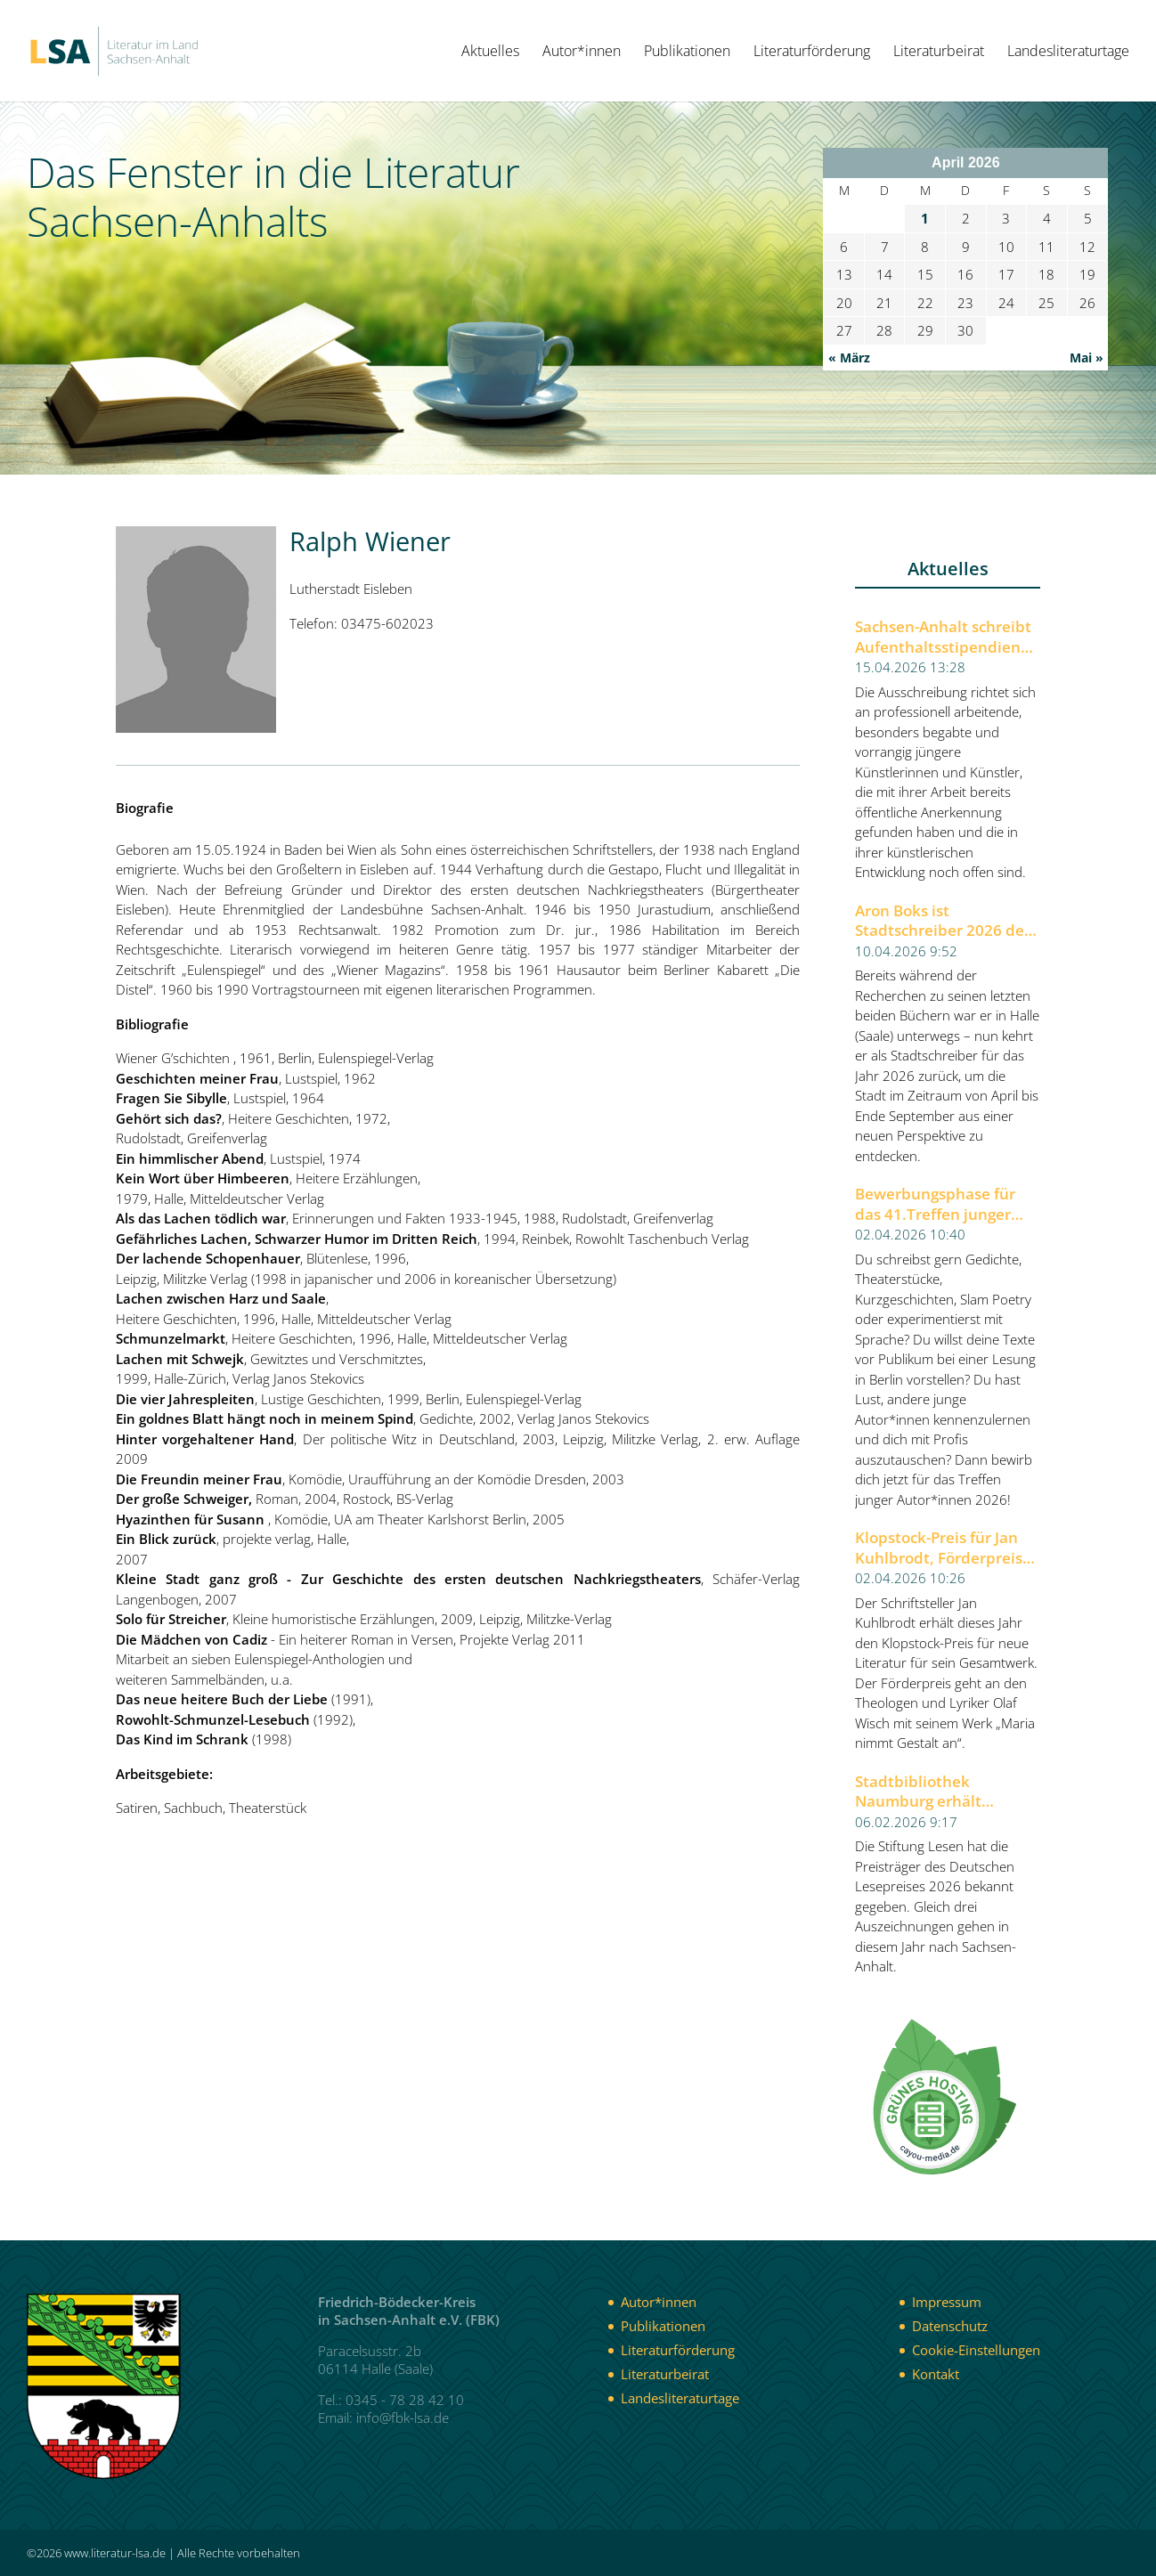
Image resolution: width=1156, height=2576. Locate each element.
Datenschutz (950, 2326)
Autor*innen (581, 53)
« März (849, 357)
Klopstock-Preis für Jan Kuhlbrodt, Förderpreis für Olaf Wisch (938, 1548)
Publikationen (687, 53)
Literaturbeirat (938, 53)
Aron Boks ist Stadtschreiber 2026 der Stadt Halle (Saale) (942, 921)
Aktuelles (490, 53)
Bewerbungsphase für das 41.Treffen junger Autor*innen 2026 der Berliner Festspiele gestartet (935, 1204)
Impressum (946, 2302)
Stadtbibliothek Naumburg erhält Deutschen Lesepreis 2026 (930, 1792)
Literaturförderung (811, 53)
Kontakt (935, 2374)
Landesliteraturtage (1068, 53)
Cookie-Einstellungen (976, 2350)
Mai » (1086, 357)
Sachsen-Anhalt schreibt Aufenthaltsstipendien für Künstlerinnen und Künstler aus (943, 637)
